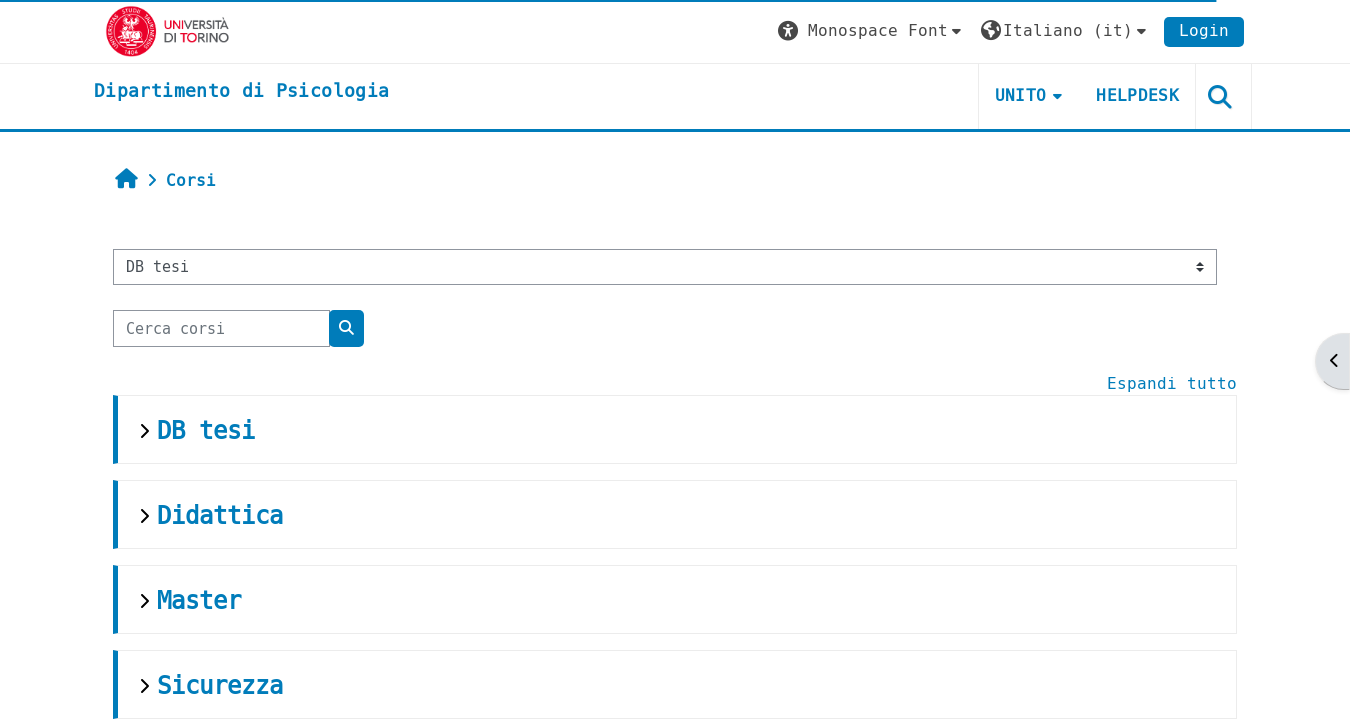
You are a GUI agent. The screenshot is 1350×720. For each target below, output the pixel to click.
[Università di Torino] (167, 30)
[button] (872, 31)
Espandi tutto (1172, 383)
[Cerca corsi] (221, 328)
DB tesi (206, 431)
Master (199, 601)
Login (1204, 30)
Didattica (220, 516)
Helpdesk (1137, 95)
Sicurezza (220, 686)
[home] (241, 92)
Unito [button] (1021, 95)
